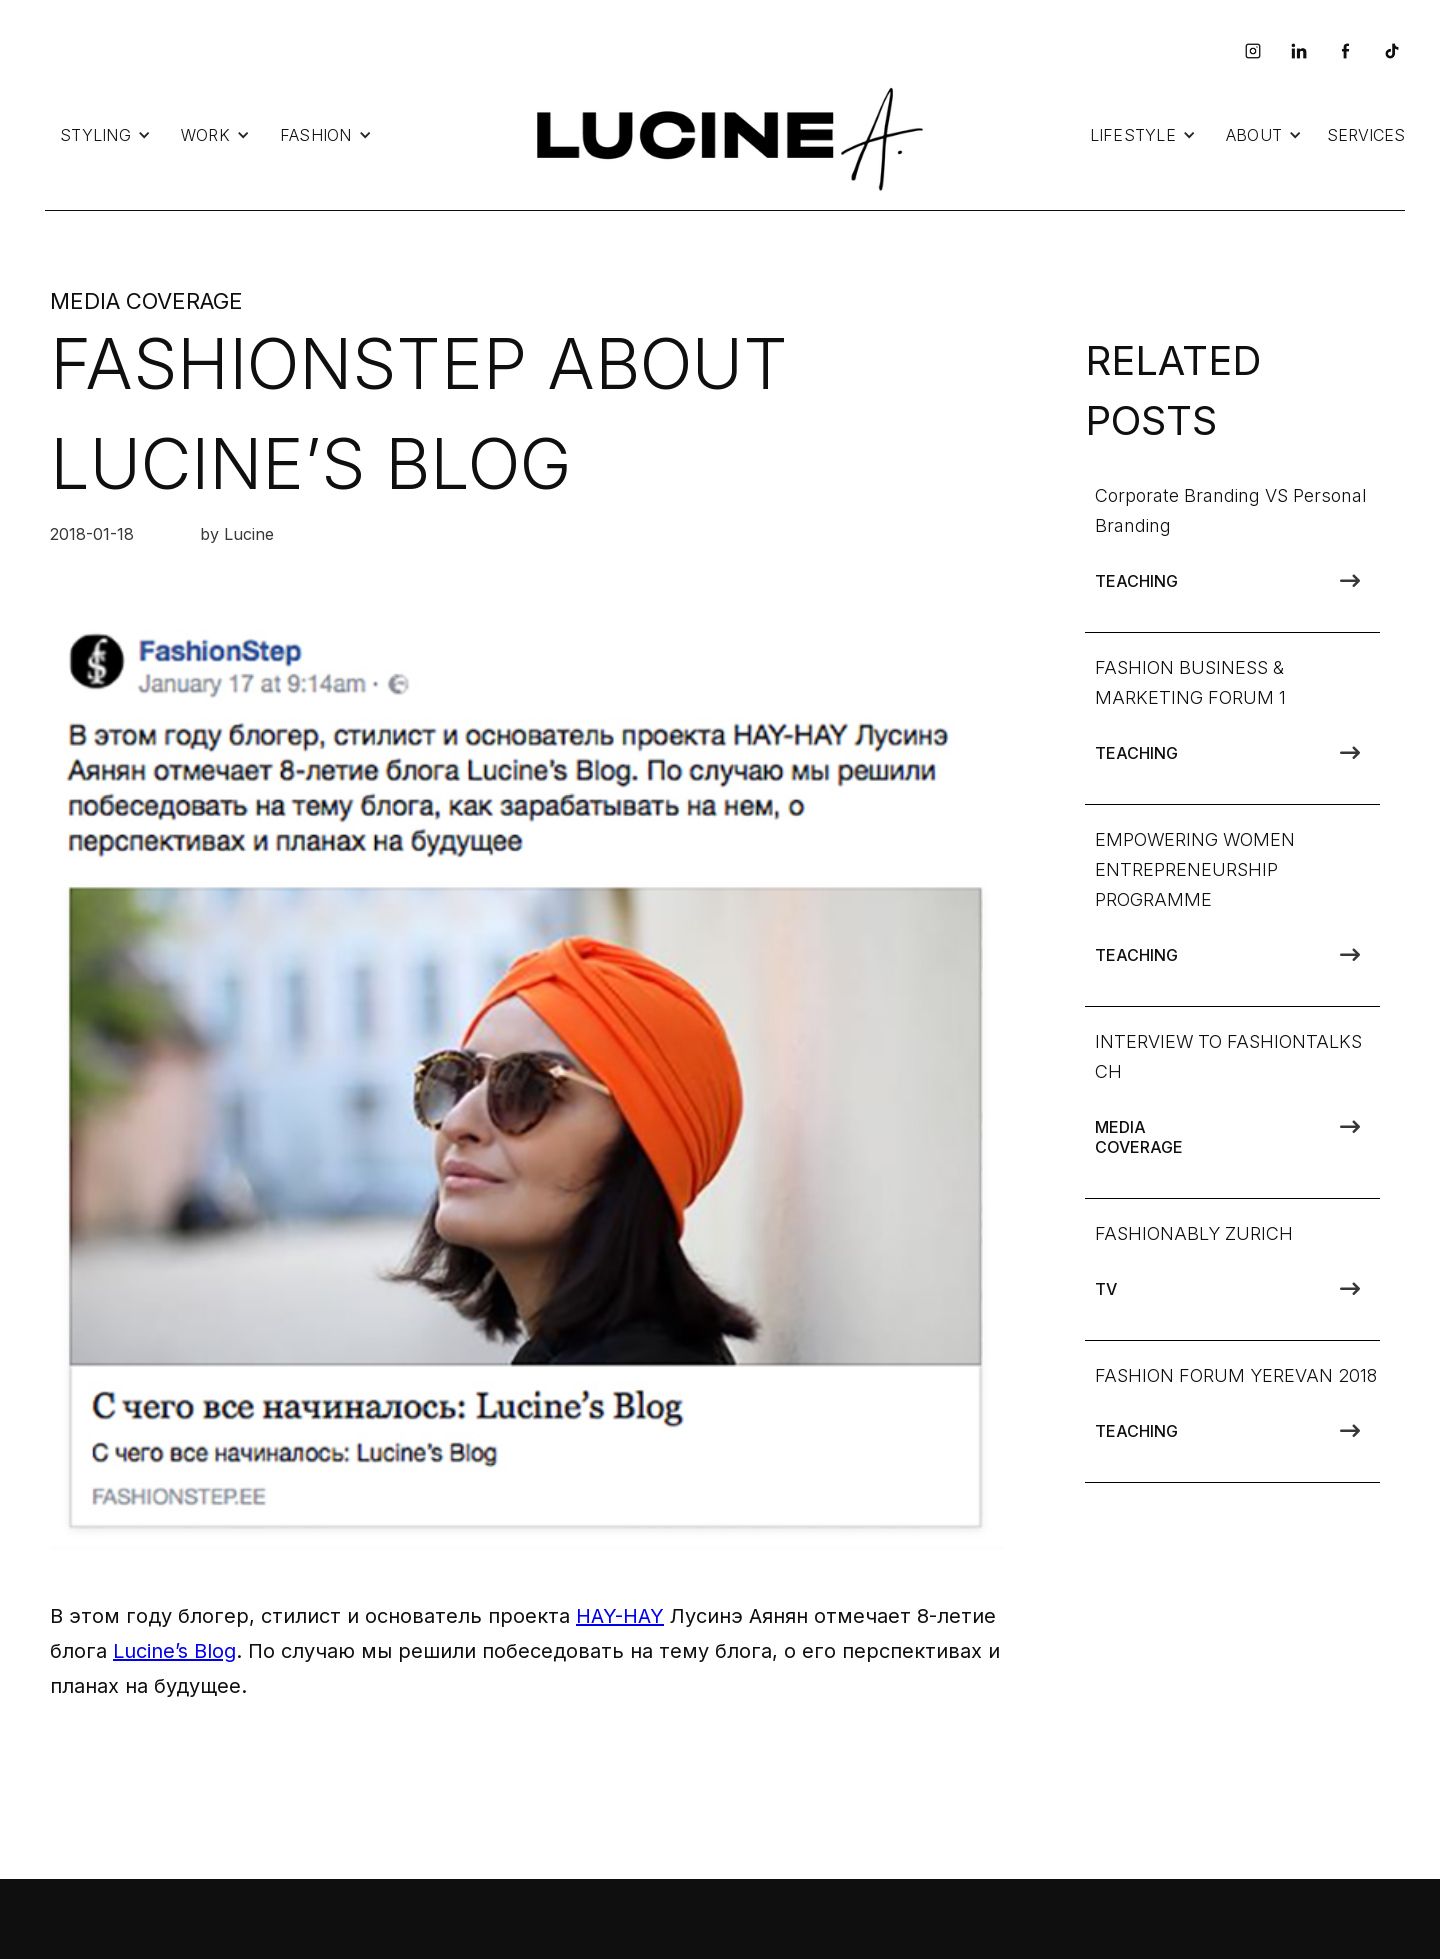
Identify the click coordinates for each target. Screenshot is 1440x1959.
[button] (105, 135)
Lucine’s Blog (174, 1651)
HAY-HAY (620, 1616)
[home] (725, 135)
